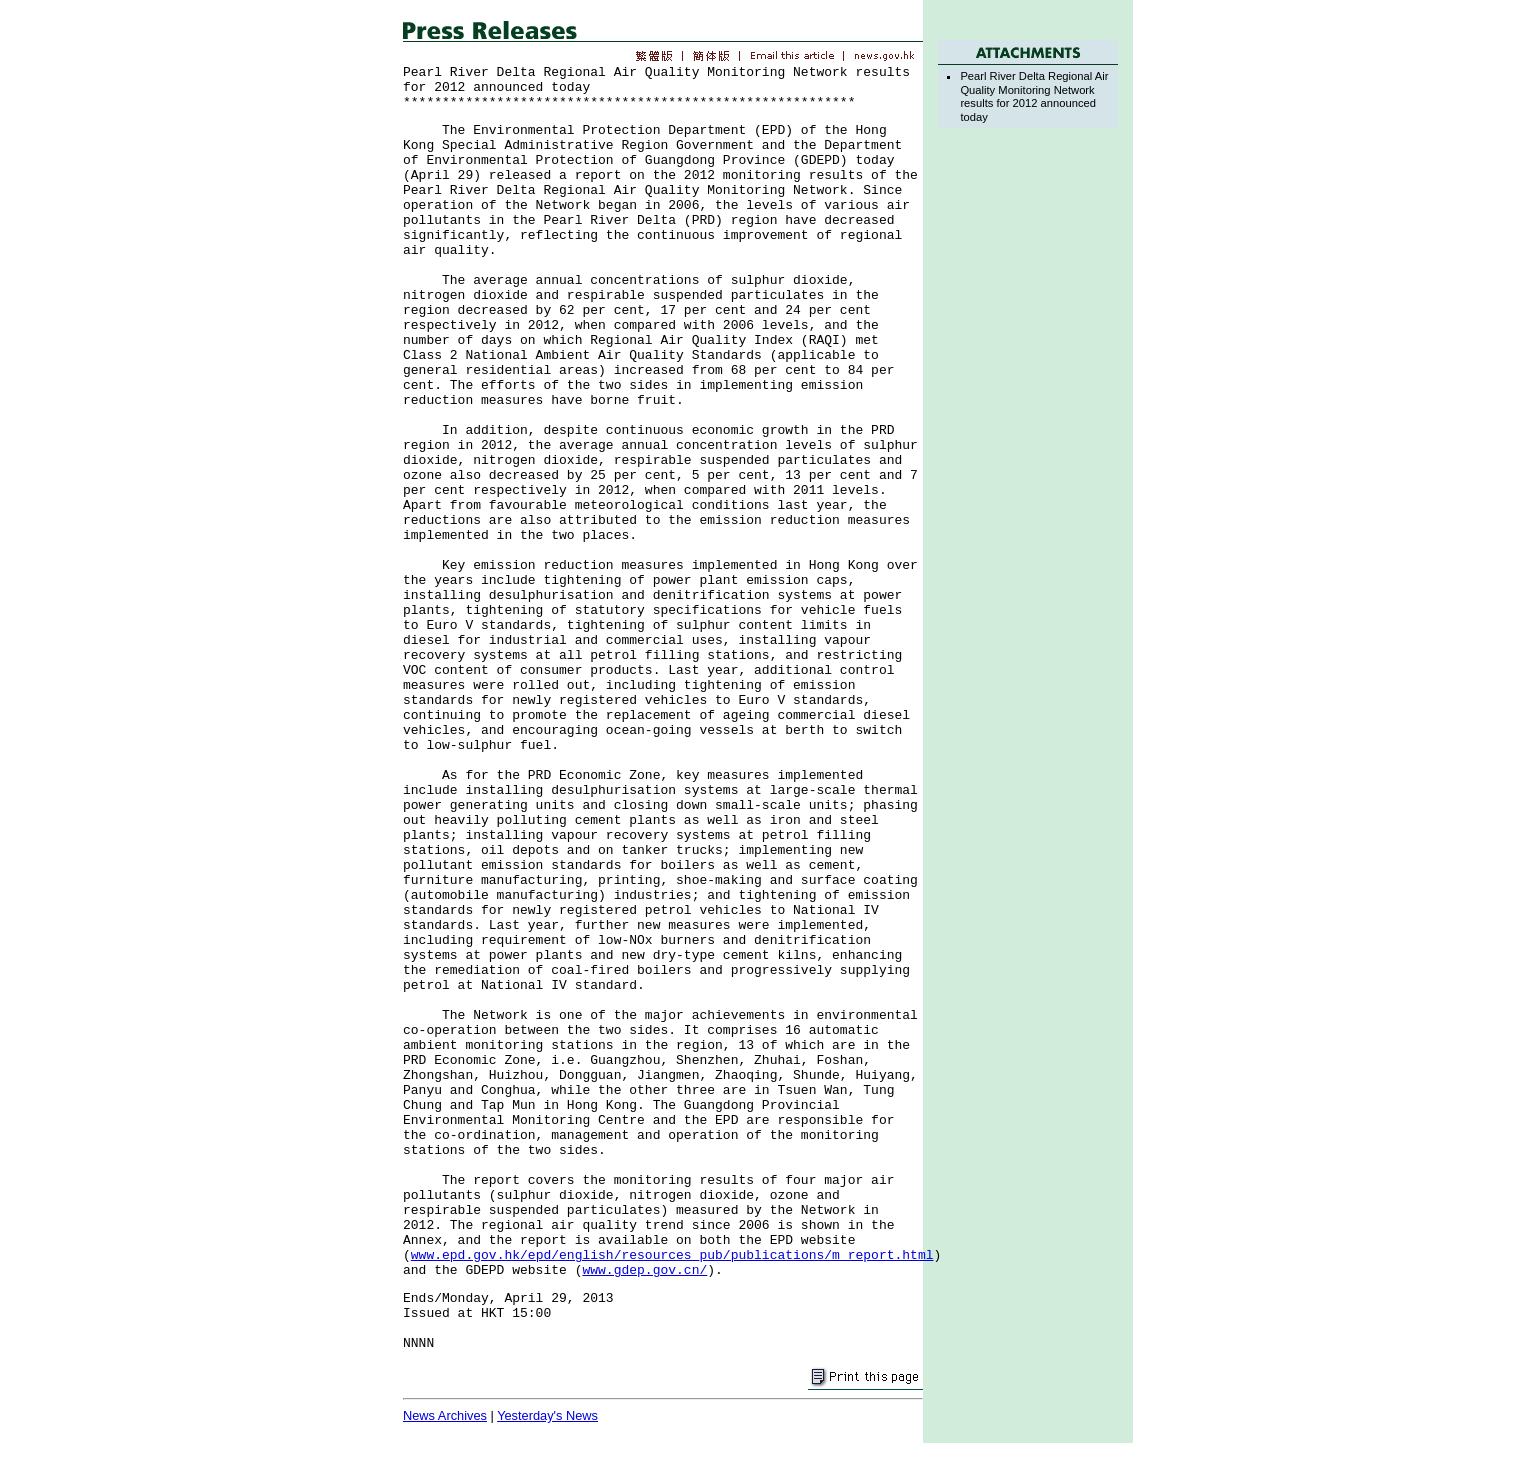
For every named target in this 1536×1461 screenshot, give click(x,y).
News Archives (445, 1415)
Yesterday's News (547, 1415)
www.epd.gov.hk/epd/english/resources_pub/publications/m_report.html (672, 1255)
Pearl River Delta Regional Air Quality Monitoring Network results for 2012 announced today (1034, 96)
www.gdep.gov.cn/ (644, 1270)
